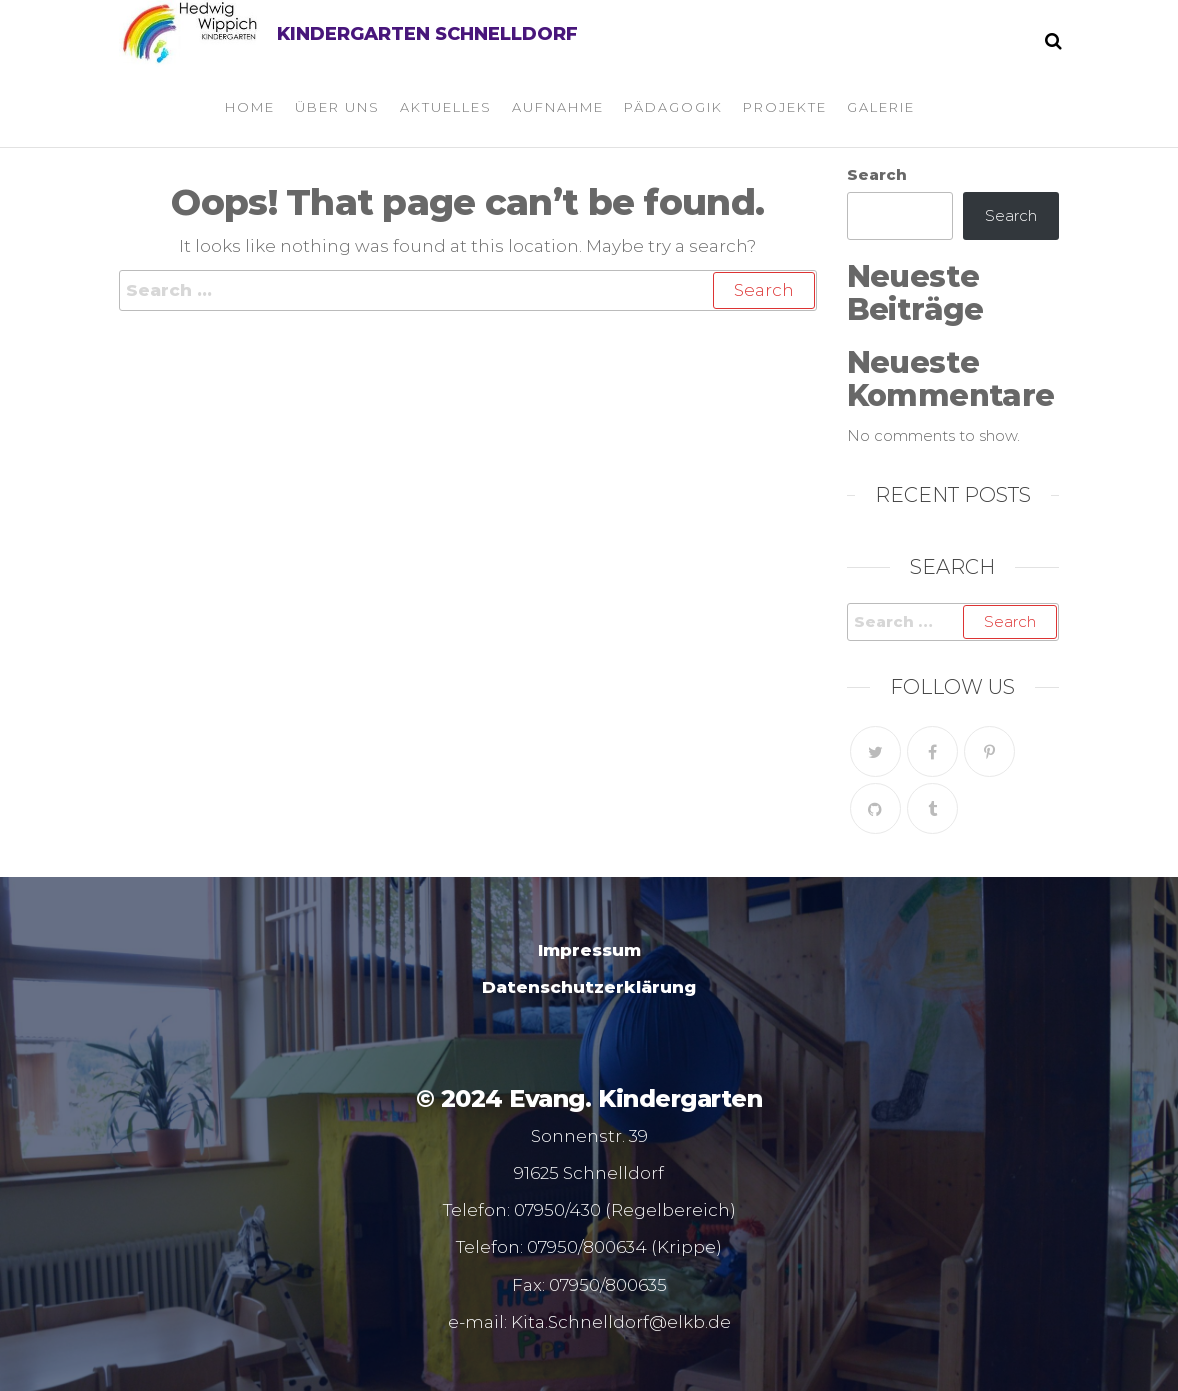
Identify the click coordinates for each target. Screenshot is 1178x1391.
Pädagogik (673, 107)
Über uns (337, 107)
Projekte (785, 107)
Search (877, 174)
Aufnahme (558, 107)
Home (250, 107)
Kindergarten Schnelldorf (427, 34)
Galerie (881, 107)
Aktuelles (446, 107)
